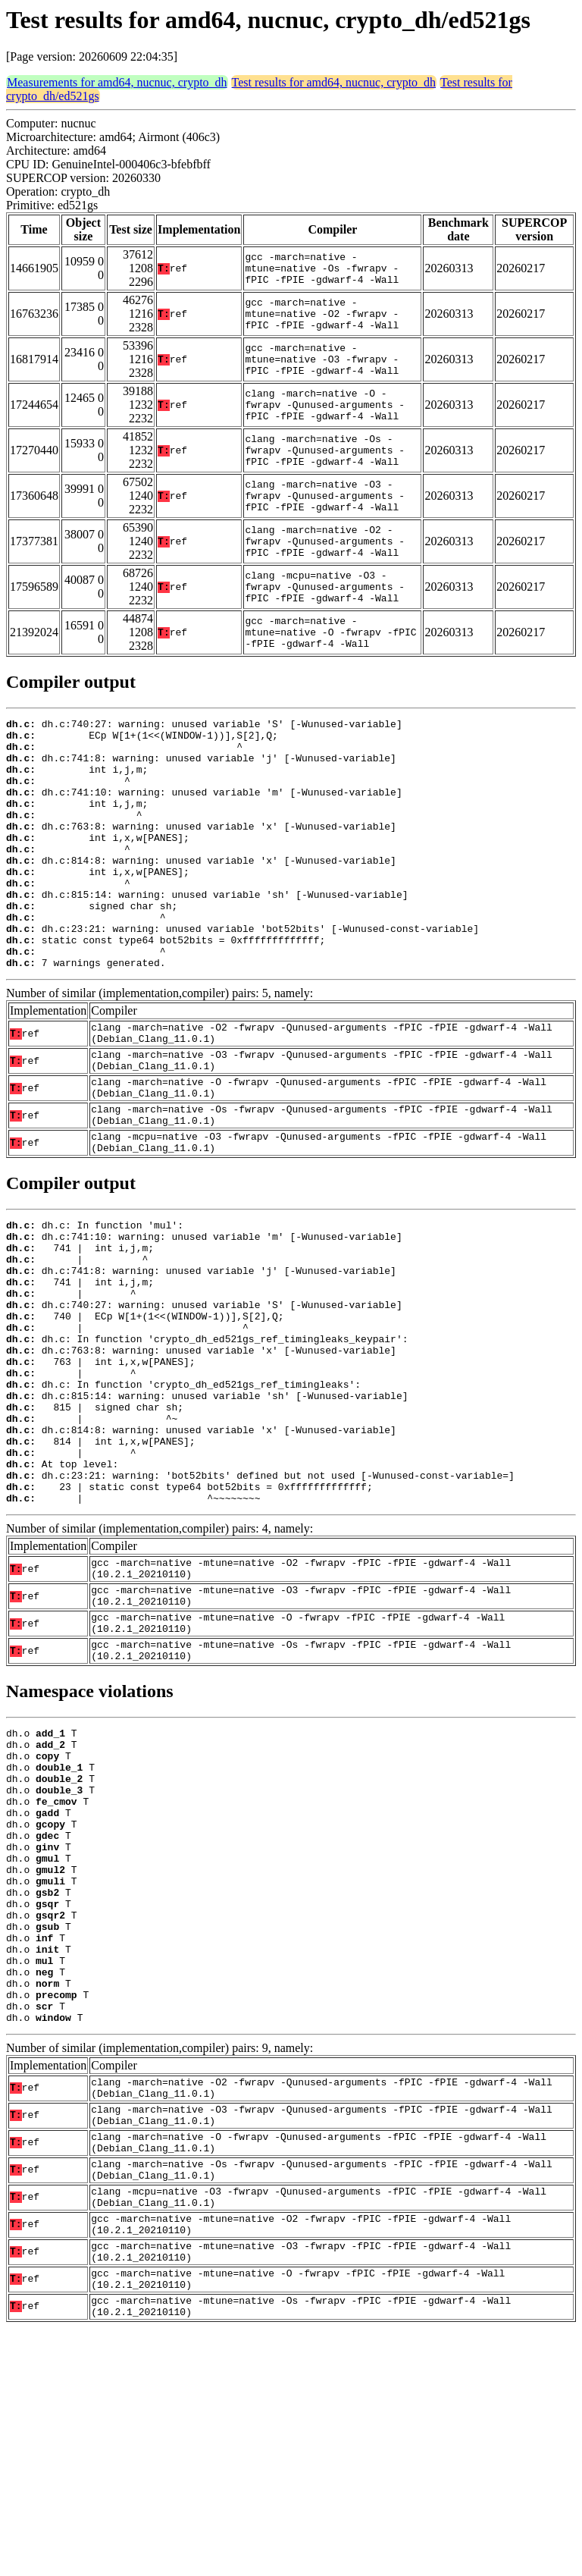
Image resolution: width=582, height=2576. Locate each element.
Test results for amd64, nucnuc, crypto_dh (334, 82)
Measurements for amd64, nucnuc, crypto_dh (117, 82)
